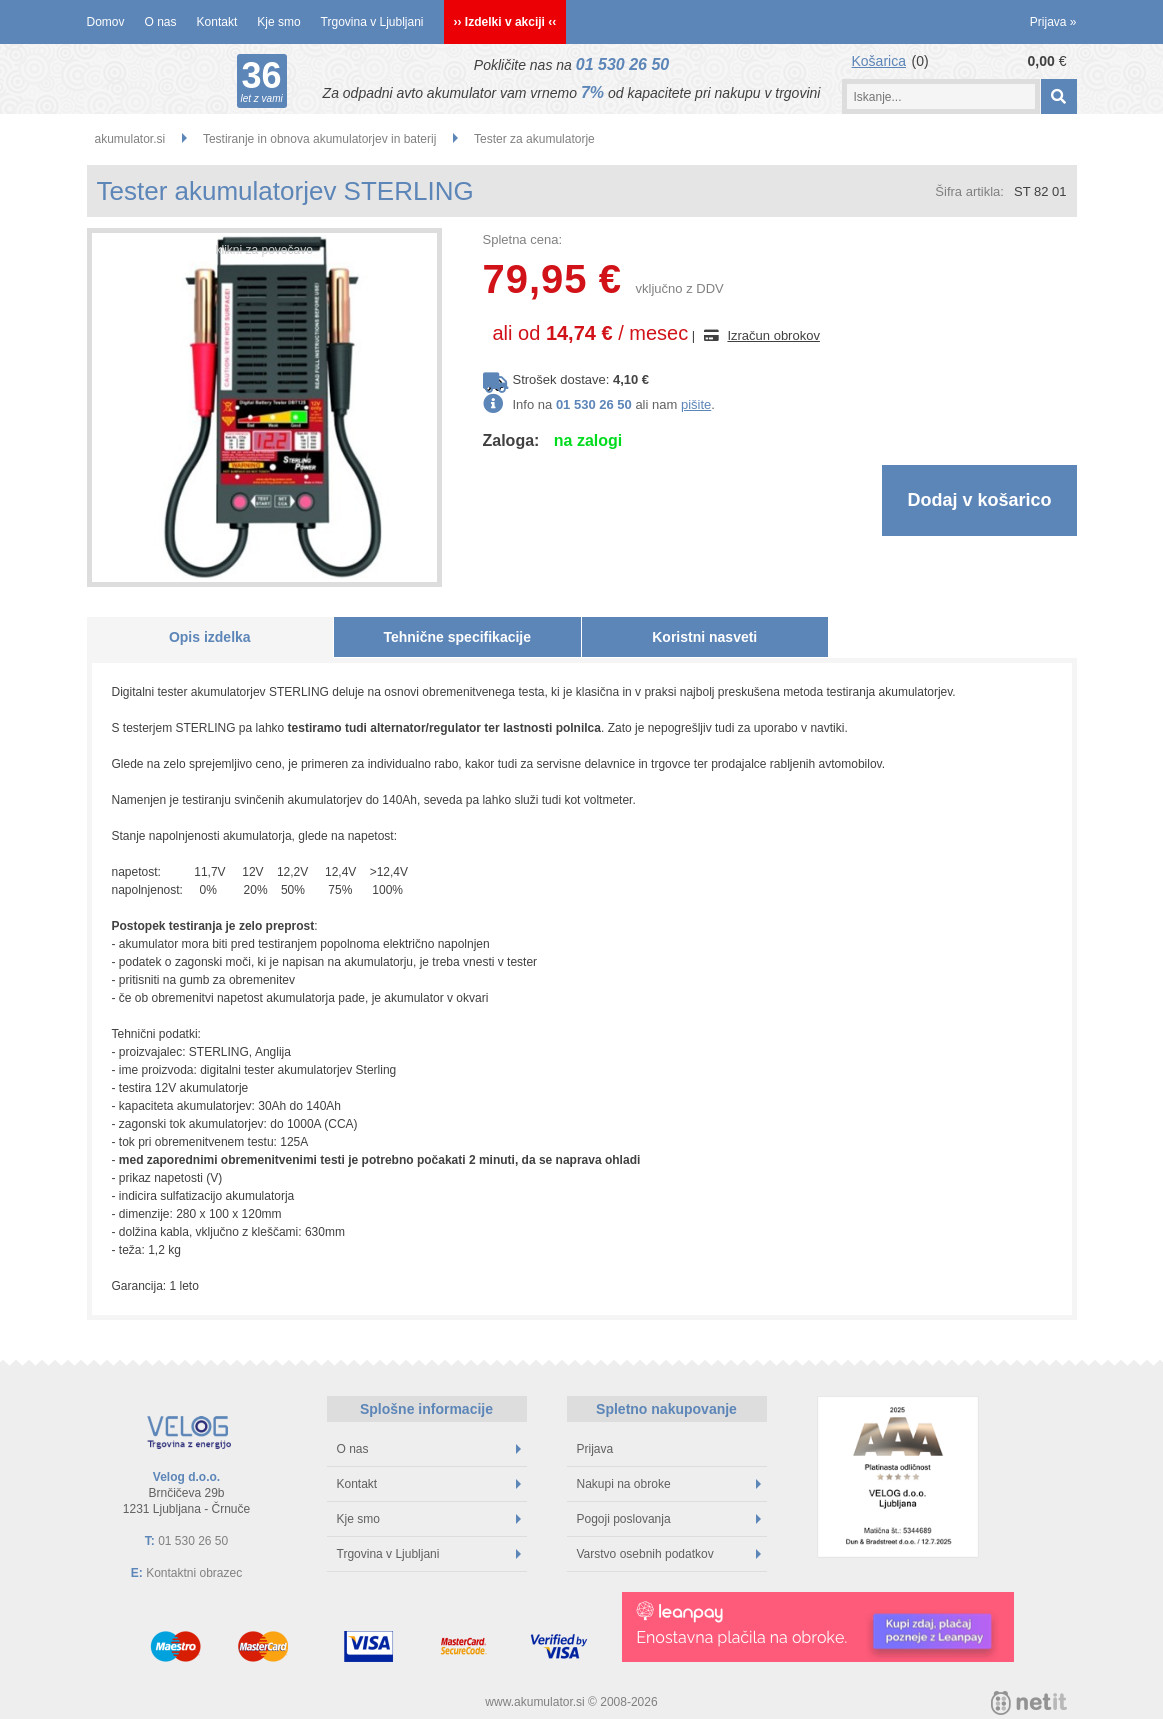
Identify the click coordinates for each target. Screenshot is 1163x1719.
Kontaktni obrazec (194, 1573)
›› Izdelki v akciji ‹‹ (505, 22)
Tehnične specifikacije (457, 637)
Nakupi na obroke (669, 1484)
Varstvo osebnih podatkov (669, 1554)
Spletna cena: (523, 239)
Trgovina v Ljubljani (372, 22)
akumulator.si (130, 139)
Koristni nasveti (704, 637)
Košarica (879, 61)
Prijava (1053, 22)
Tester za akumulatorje (534, 139)
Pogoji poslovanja (669, 1519)
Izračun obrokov (773, 335)
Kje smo (278, 22)
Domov (106, 22)
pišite (696, 404)
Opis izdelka (210, 637)
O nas (161, 22)
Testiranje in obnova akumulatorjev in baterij (319, 139)
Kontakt (217, 22)
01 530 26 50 (622, 64)
